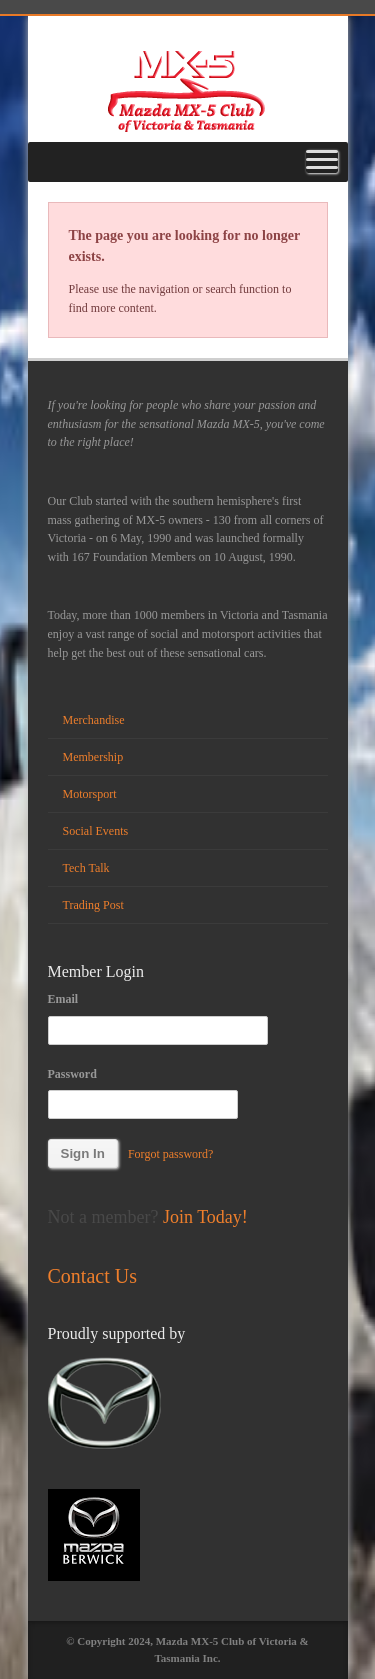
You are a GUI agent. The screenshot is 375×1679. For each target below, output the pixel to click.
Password (72, 1074)
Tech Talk (86, 868)
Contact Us (92, 1276)
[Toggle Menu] (322, 161)
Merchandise (94, 720)
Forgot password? (170, 1154)
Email (63, 999)
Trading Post (93, 905)
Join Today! (205, 1217)
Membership (93, 757)
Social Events (96, 831)
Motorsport (90, 794)
